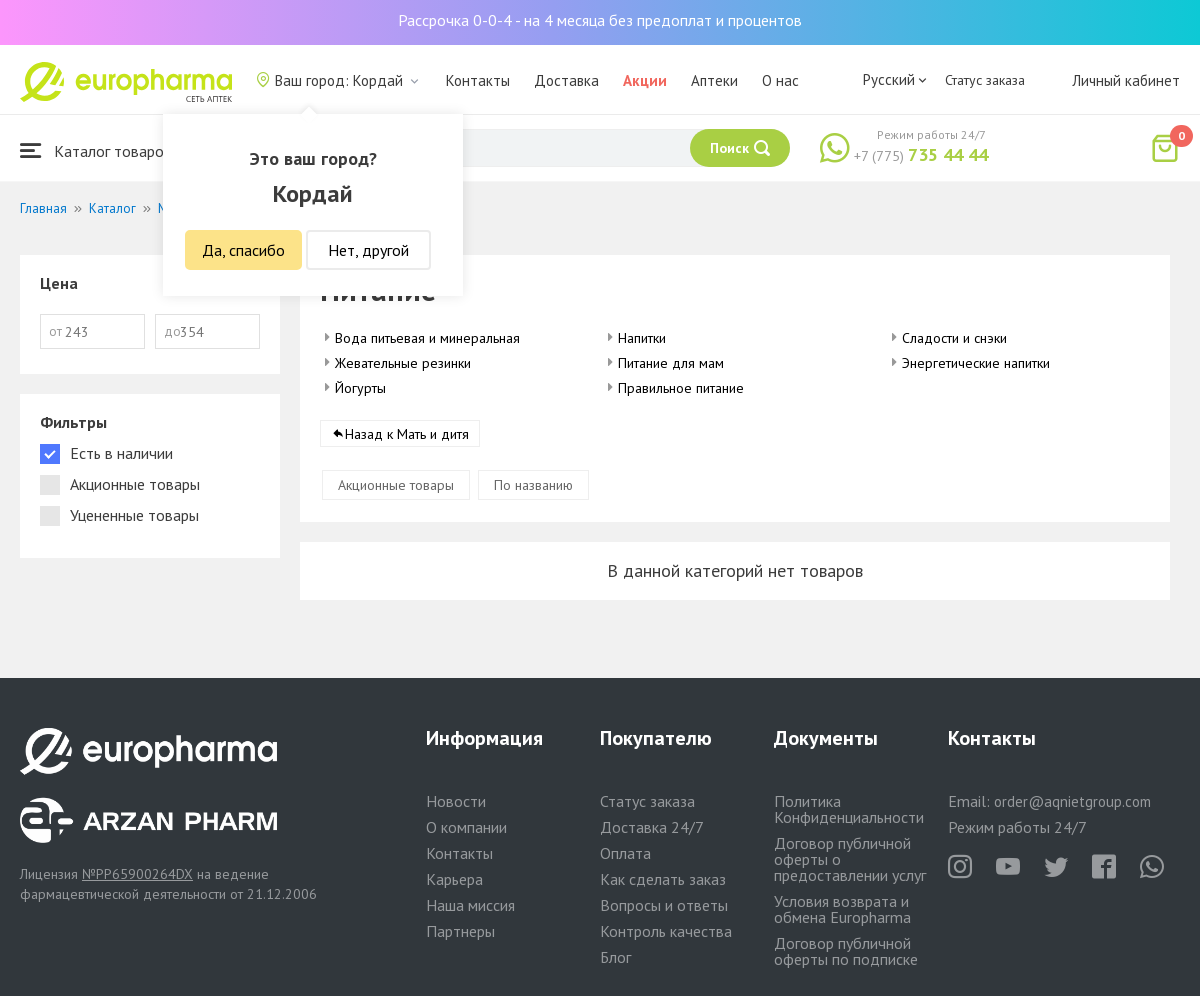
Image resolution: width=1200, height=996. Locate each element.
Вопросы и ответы (664, 905)
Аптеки (714, 80)
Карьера (454, 879)
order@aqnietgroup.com (1072, 801)
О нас (780, 80)
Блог (615, 957)
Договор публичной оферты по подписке (846, 951)
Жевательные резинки (403, 363)
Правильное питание (681, 388)
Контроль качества (666, 931)
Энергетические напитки (976, 363)
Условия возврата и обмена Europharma (842, 909)
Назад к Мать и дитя (407, 434)
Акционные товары (396, 485)
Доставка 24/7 (652, 827)
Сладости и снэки (954, 338)
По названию (533, 485)
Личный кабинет (1126, 80)
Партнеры (460, 931)
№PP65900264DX (137, 874)
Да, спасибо (243, 250)
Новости (456, 801)
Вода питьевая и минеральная (427, 338)
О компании (466, 827)
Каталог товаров (96, 150)
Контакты (478, 80)
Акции (645, 80)
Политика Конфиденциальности (849, 809)
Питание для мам (671, 363)
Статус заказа (985, 80)
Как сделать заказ (663, 879)
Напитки (642, 338)
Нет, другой (368, 250)
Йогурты (360, 388)
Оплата (625, 853)
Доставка (566, 80)
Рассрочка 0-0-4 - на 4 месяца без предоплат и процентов (600, 20)
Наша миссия (470, 905)
